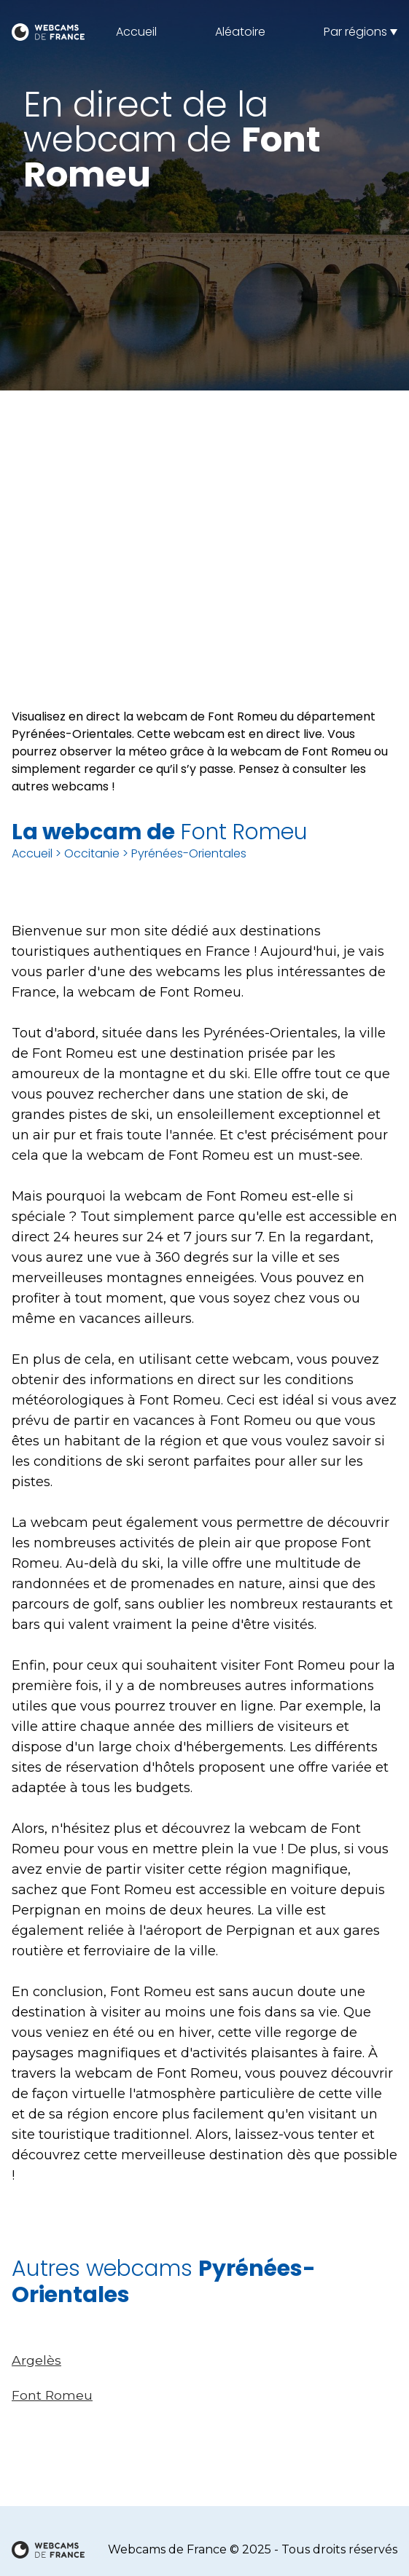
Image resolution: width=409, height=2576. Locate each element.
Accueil (136, 31)
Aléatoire (240, 31)
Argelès (36, 2360)
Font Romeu (52, 2395)
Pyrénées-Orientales (188, 853)
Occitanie (92, 853)
